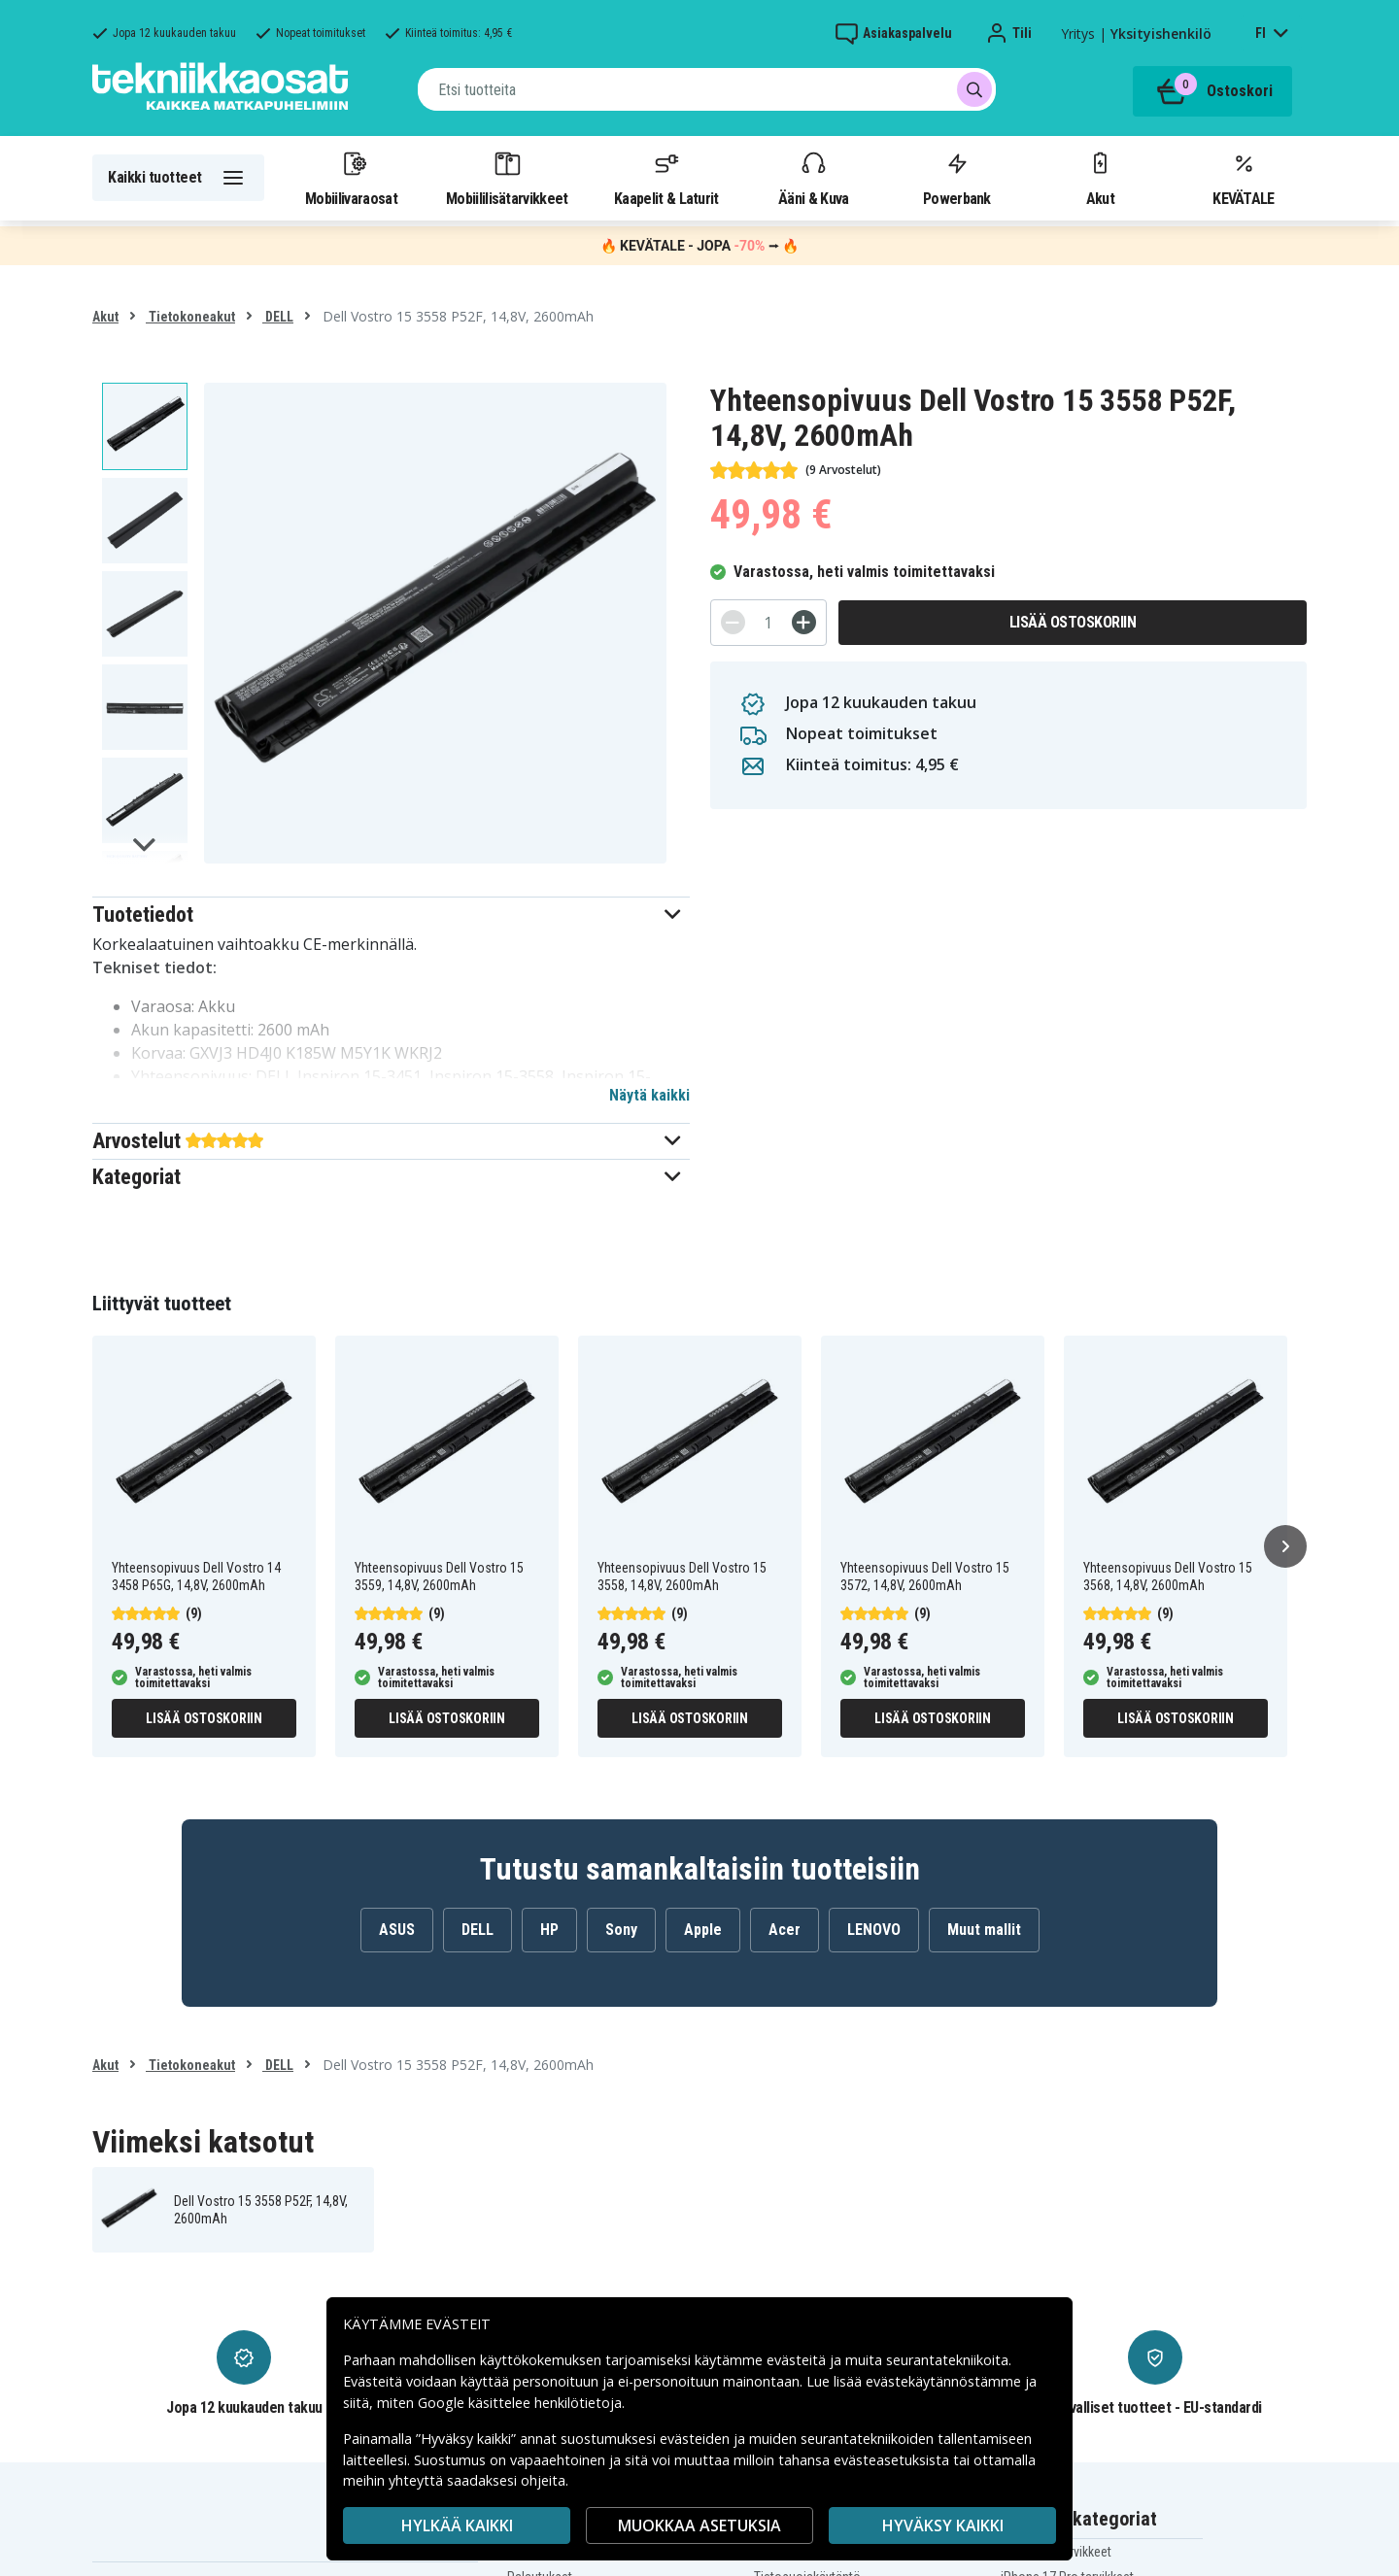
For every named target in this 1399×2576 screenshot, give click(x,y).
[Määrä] (768, 622)
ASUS (397, 1929)
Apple (703, 1929)
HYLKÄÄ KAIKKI (457, 2525)
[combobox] (707, 89)
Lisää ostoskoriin (1073, 622)
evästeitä (798, 2360)
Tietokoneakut (190, 316)
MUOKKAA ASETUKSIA (699, 2525)
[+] (804, 622)
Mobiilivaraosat (351, 178)
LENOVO (874, 1929)
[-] (733, 622)
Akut (1099, 178)
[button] (391, 914)
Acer (784, 1929)
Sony (621, 1929)
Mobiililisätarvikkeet (507, 178)
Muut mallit (984, 1929)
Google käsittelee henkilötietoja (520, 2402)
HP (549, 1929)
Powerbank (957, 178)
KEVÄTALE (1243, 178)
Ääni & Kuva (813, 178)
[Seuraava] (1285, 1546)
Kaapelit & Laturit (666, 178)
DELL (277, 316)
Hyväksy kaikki (943, 2525)
